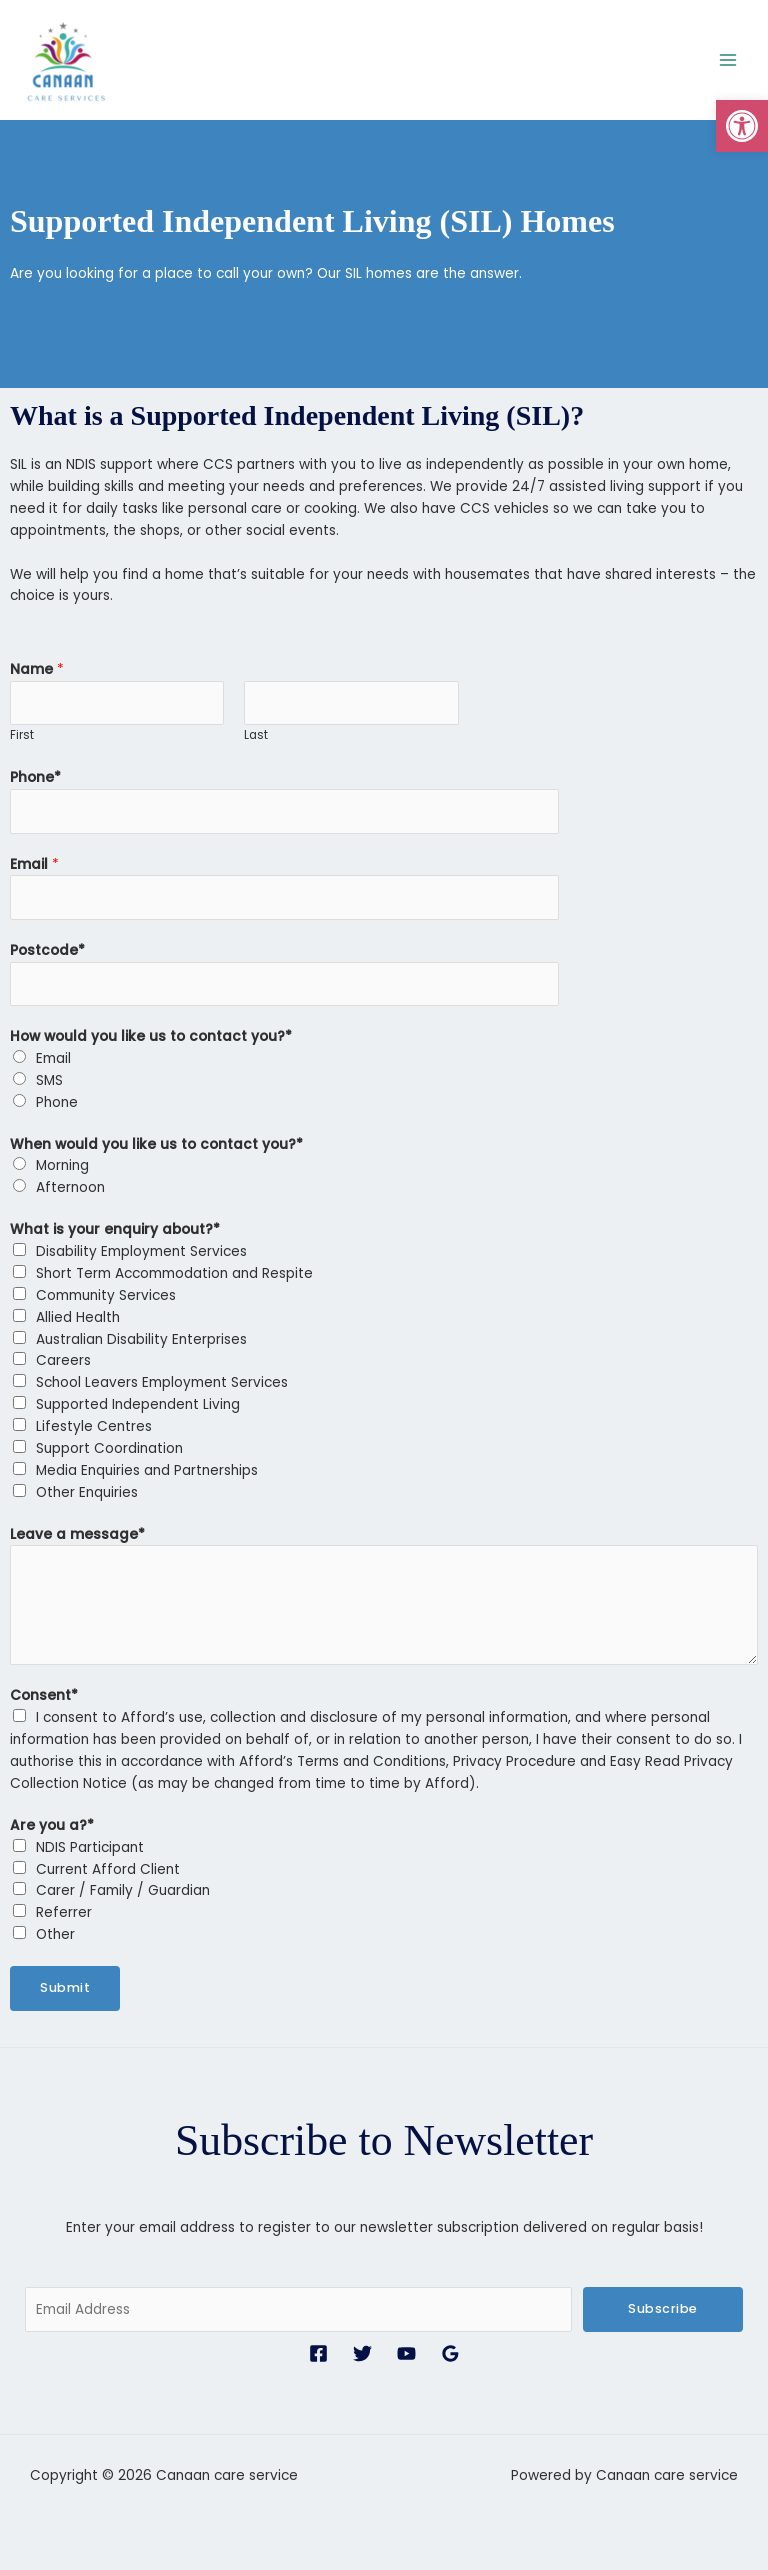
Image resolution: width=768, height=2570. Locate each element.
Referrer (64, 1908)
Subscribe (663, 2304)
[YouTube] (406, 2348)
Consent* (44, 1691)
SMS (49, 1075)
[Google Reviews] (450, 2348)
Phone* (35, 773)
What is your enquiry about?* (115, 1224)
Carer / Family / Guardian (123, 1886)
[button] (742, 126)
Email (34, 859)
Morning (62, 1161)
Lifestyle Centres (94, 1421)
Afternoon (70, 1183)
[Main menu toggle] (728, 57)
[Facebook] (318, 2348)
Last (256, 731)
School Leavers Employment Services (162, 1378)
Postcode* (47, 945)
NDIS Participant (90, 1842)
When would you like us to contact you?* (156, 1139)
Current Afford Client (108, 1864)
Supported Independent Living (138, 1399)
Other (55, 1929)
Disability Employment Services (141, 1246)
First (22, 731)
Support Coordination (109, 1443)
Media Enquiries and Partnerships (147, 1465)
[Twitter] (362, 2348)
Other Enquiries (87, 1487)
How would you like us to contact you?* (151, 1031)
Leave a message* (77, 1529)
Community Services (106, 1290)
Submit (65, 1982)
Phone (57, 1097)
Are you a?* (52, 1820)
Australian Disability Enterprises (141, 1334)
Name (37, 664)
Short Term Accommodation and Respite (174, 1268)
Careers (63, 1356)
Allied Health (78, 1312)
